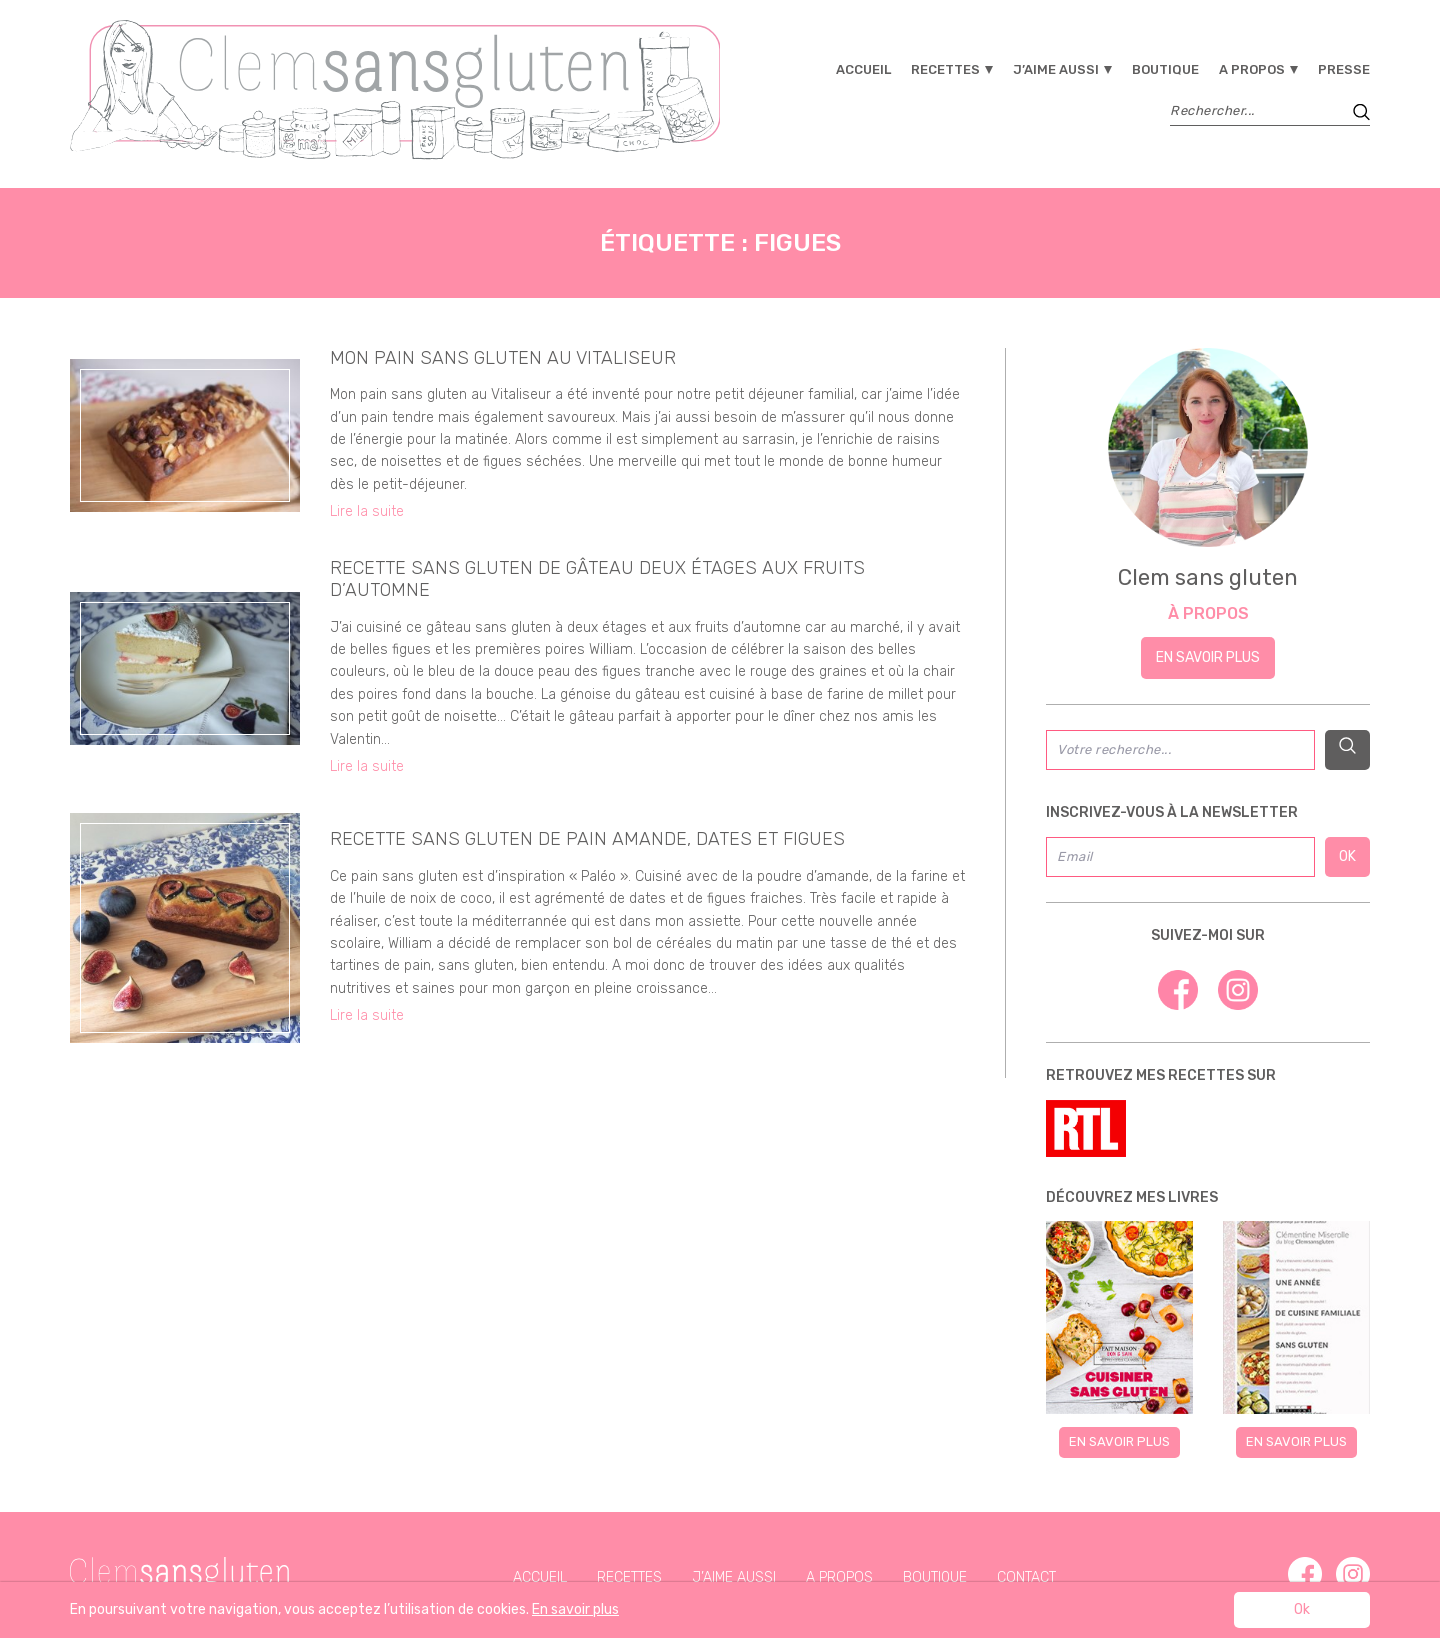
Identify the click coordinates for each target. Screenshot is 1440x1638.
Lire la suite (367, 511)
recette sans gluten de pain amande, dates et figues (587, 839)
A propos (1252, 69)
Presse (1344, 69)
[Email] (1180, 857)
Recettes (945, 69)
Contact (1026, 1577)
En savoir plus (1208, 657)
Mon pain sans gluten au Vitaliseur (503, 358)
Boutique (1165, 69)
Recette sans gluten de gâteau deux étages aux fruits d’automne (597, 579)
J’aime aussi (1056, 69)
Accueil (863, 69)
